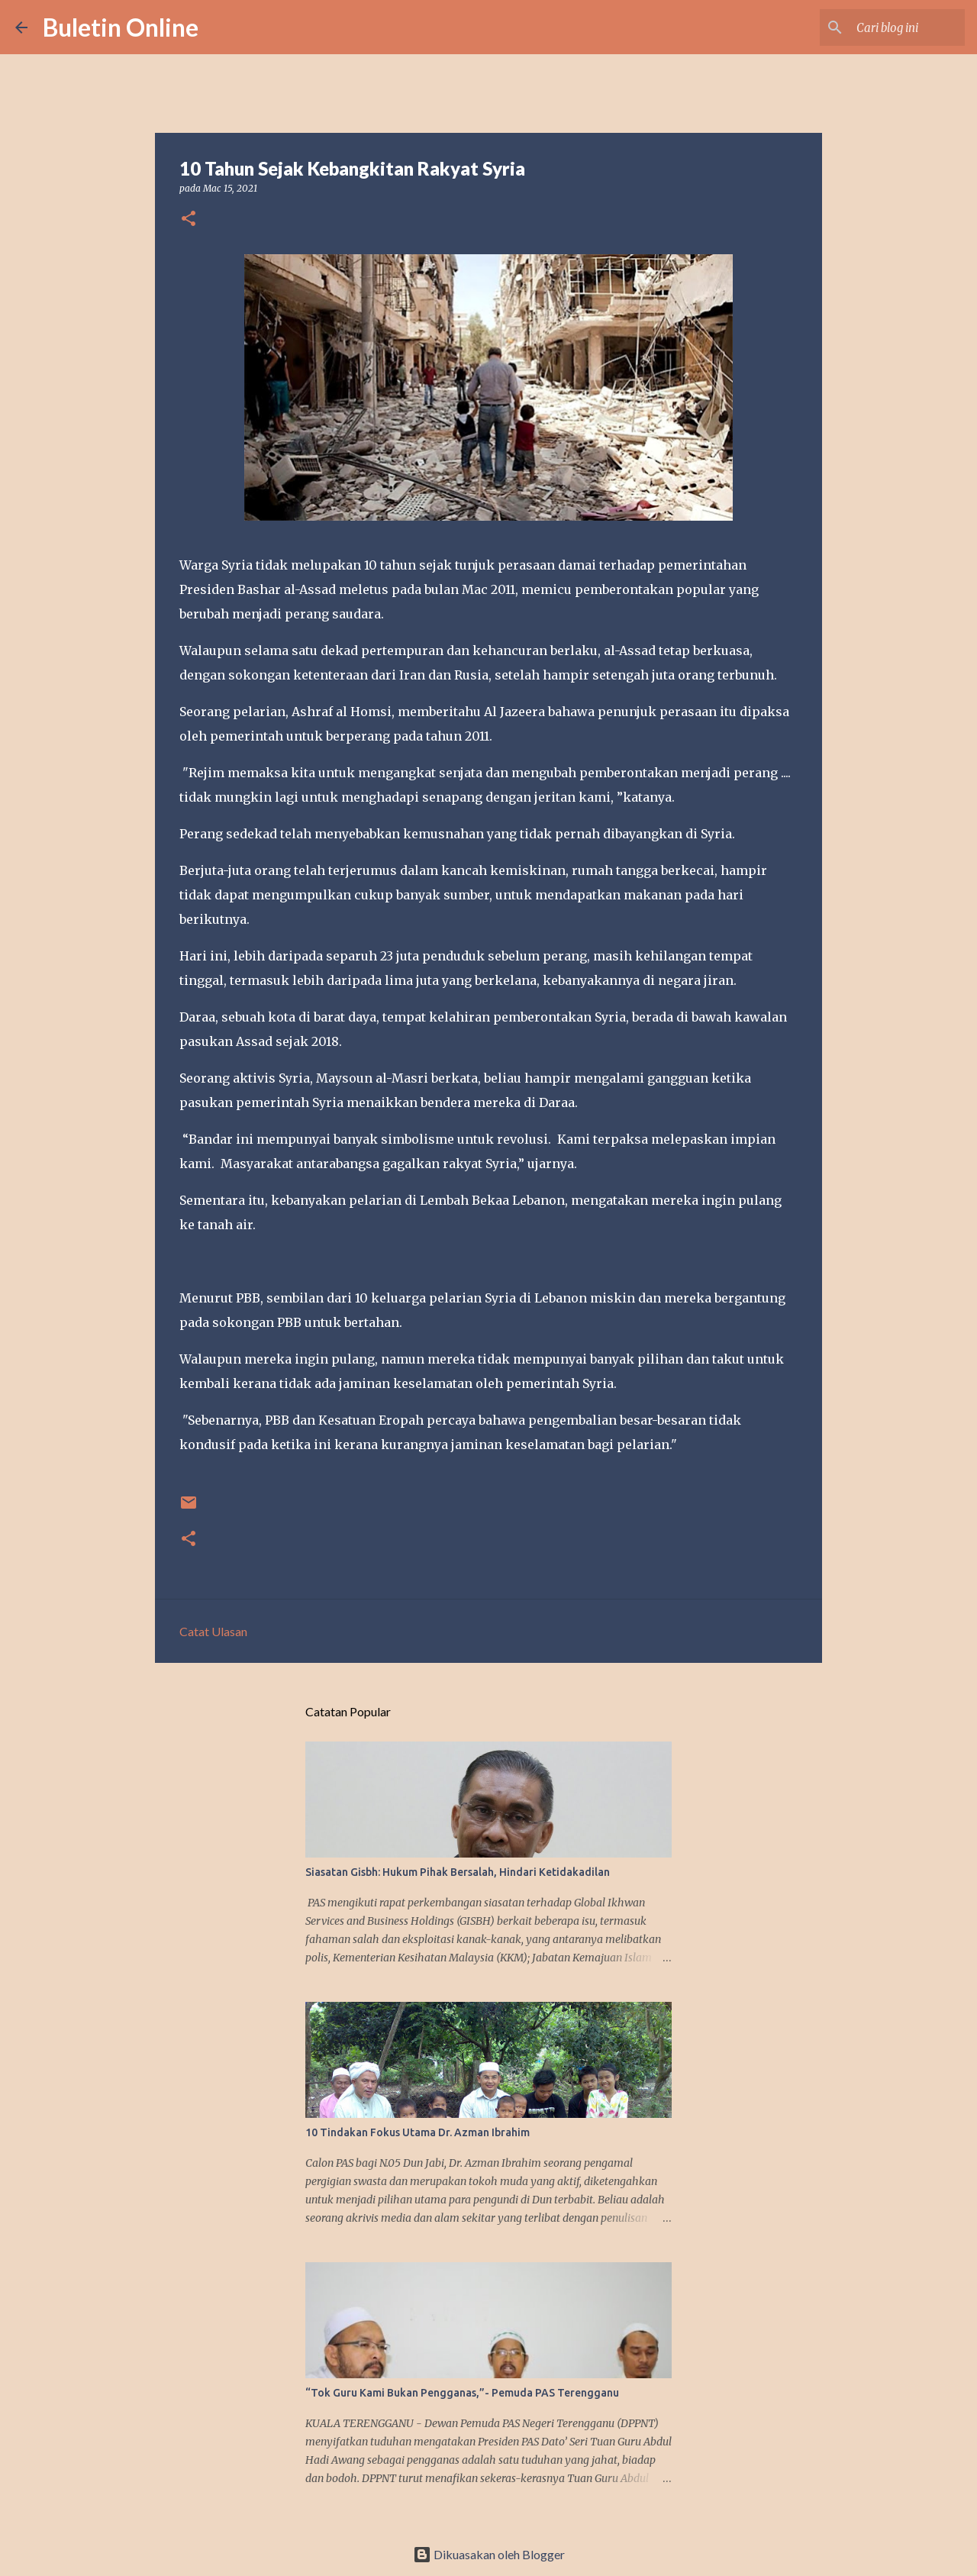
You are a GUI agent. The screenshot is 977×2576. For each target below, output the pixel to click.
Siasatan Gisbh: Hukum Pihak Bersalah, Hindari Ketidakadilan (457, 1872)
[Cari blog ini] (884, 27)
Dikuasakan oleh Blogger (489, 2554)
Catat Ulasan (213, 1631)
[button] (188, 219)
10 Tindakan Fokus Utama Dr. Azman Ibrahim (417, 2132)
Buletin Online (120, 27)
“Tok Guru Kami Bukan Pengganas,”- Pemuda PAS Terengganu (462, 2393)
